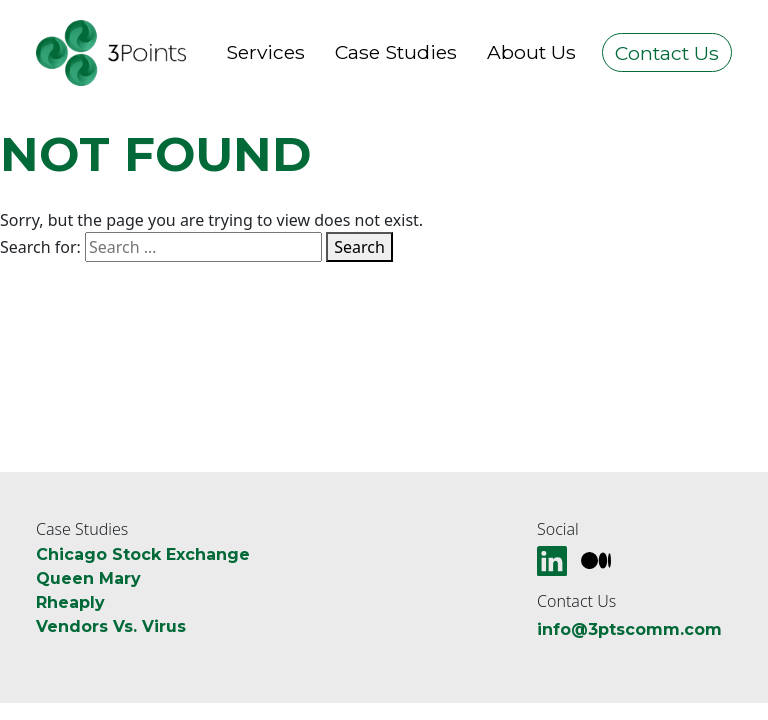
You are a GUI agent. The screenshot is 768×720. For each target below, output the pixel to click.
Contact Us (667, 53)
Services (265, 52)
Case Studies (396, 52)
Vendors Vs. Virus (111, 626)
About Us (531, 52)
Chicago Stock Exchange (143, 554)
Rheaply (70, 602)
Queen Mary (88, 578)
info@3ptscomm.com (629, 629)
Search (359, 247)
